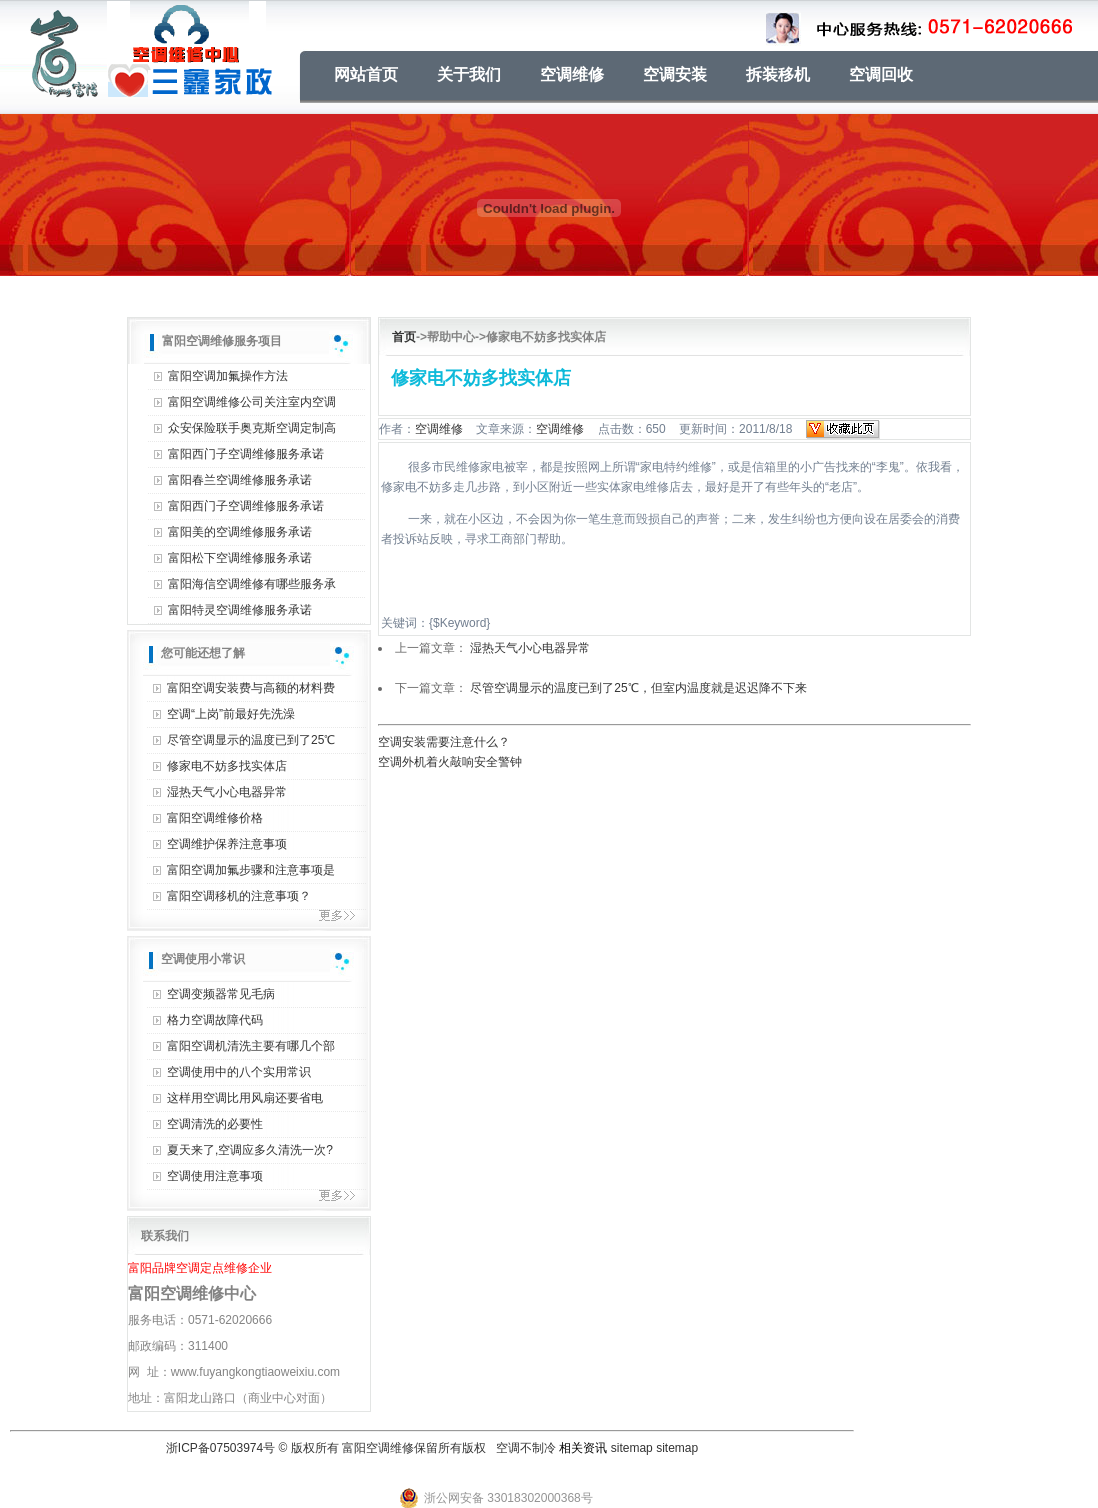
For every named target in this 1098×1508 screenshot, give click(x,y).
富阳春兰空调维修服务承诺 (240, 480)
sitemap (632, 1448)
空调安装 (675, 74)
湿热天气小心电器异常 (227, 792)
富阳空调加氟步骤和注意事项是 (251, 870)
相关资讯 (583, 1448)
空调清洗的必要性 (215, 1124)
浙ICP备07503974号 (220, 1448)
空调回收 (881, 74)
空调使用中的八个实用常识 (239, 1072)
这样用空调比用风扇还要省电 (245, 1098)
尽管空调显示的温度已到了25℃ (251, 740)
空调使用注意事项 (215, 1176)
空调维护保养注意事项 (227, 844)
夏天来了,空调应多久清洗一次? (250, 1150)
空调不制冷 (526, 1448)
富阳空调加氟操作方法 (228, 376)
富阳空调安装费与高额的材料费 (251, 688)
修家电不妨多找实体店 (227, 766)
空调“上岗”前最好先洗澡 (231, 714)
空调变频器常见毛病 (221, 994)
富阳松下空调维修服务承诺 (240, 558)
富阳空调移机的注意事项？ (239, 896)
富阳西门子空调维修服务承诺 (246, 454)
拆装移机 (778, 74)
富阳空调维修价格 (215, 818)
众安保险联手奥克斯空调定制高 (252, 428)
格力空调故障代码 (215, 1020)
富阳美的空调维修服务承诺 (240, 532)
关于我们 (469, 74)
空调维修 (572, 74)
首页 (404, 337)
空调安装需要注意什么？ (444, 742)
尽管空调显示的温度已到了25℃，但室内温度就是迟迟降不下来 (638, 688)
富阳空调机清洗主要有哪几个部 (251, 1046)
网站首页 (366, 74)
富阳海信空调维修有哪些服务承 (252, 584)
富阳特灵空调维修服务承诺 (240, 610)
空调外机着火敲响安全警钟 (450, 762)
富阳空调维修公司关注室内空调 (252, 402)
